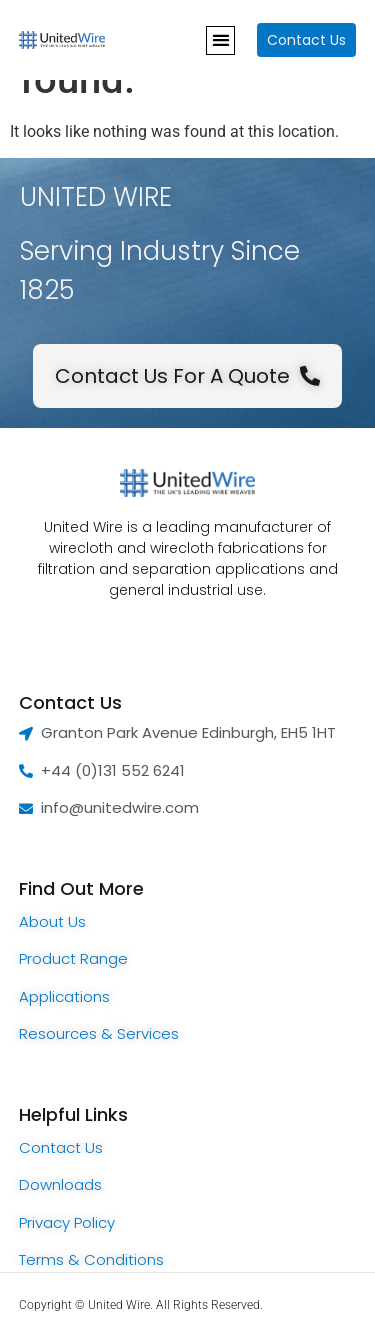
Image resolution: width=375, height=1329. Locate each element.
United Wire (119, 1305)
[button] (220, 40)
